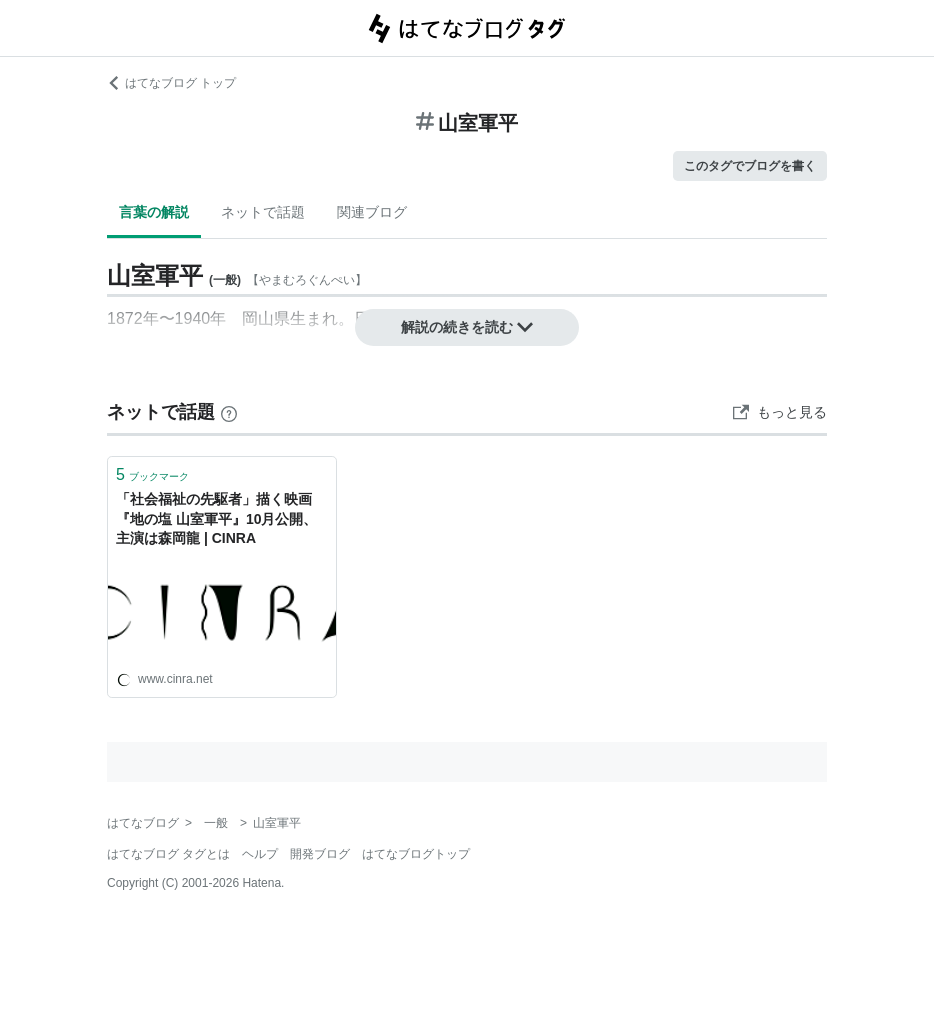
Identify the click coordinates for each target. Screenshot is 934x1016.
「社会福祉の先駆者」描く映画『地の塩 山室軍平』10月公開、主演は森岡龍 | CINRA (216, 518)
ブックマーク (152, 474)
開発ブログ (320, 854)
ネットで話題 (263, 212)
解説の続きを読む (467, 327)
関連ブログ (372, 212)
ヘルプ (260, 854)
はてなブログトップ (416, 854)
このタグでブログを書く (750, 166)
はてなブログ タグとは (168, 854)
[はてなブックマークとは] (229, 412)
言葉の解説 (154, 212)
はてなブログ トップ (171, 83)
